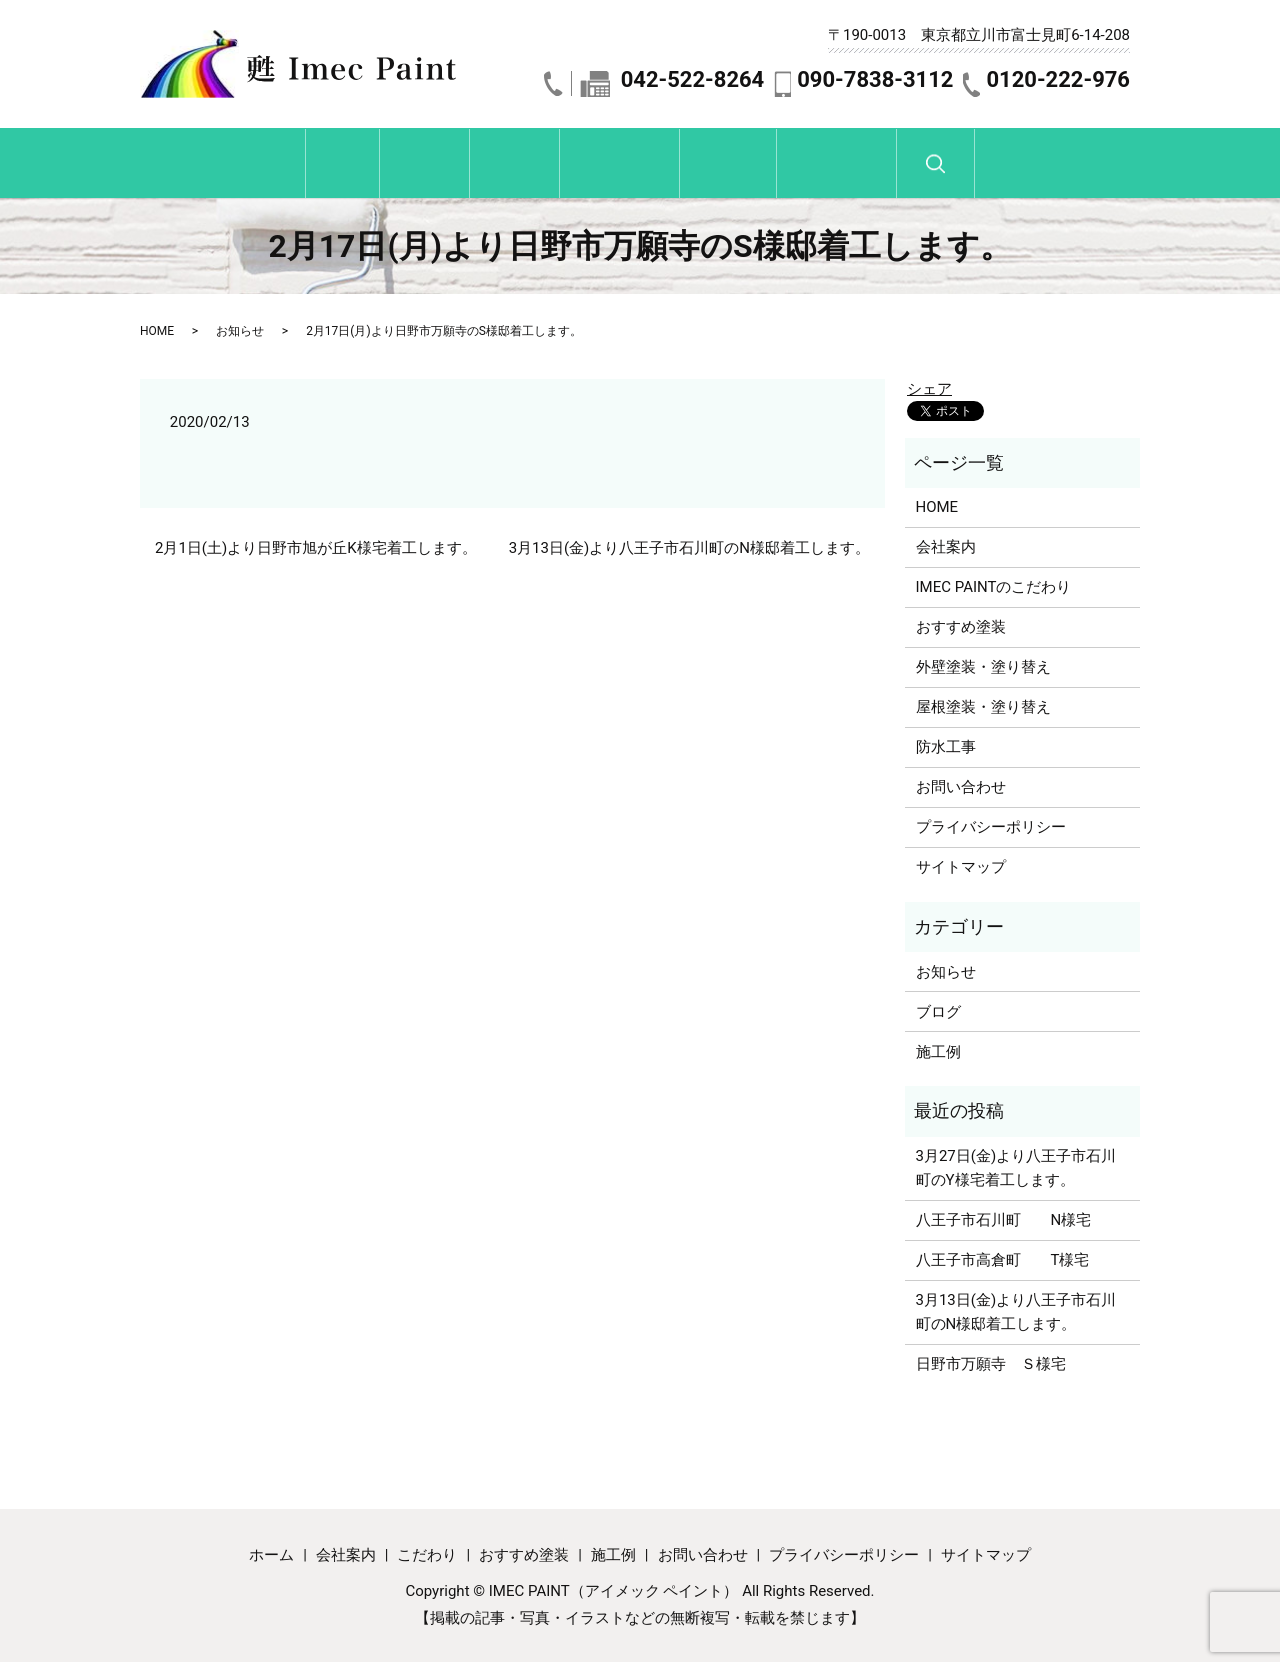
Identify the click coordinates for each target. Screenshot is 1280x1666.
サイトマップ (961, 871)
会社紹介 (353, 167)
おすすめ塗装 (644, 167)
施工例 (800, 167)
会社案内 (946, 551)
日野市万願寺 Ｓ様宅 (991, 1368)
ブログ (938, 1015)
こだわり (491, 167)
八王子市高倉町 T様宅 (1003, 1264)
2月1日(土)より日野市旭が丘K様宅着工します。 (316, 552)
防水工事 (946, 751)
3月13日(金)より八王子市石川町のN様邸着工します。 (689, 552)
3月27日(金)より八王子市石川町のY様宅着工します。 (1016, 1172)
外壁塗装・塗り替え (983, 671)
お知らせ (240, 335)
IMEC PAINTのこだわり (994, 591)
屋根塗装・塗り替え (983, 711)
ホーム (222, 167)
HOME (157, 335)
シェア (929, 393)
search (1099, 176)
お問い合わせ (957, 167)
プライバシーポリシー (991, 831)
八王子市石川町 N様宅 (1004, 1224)
